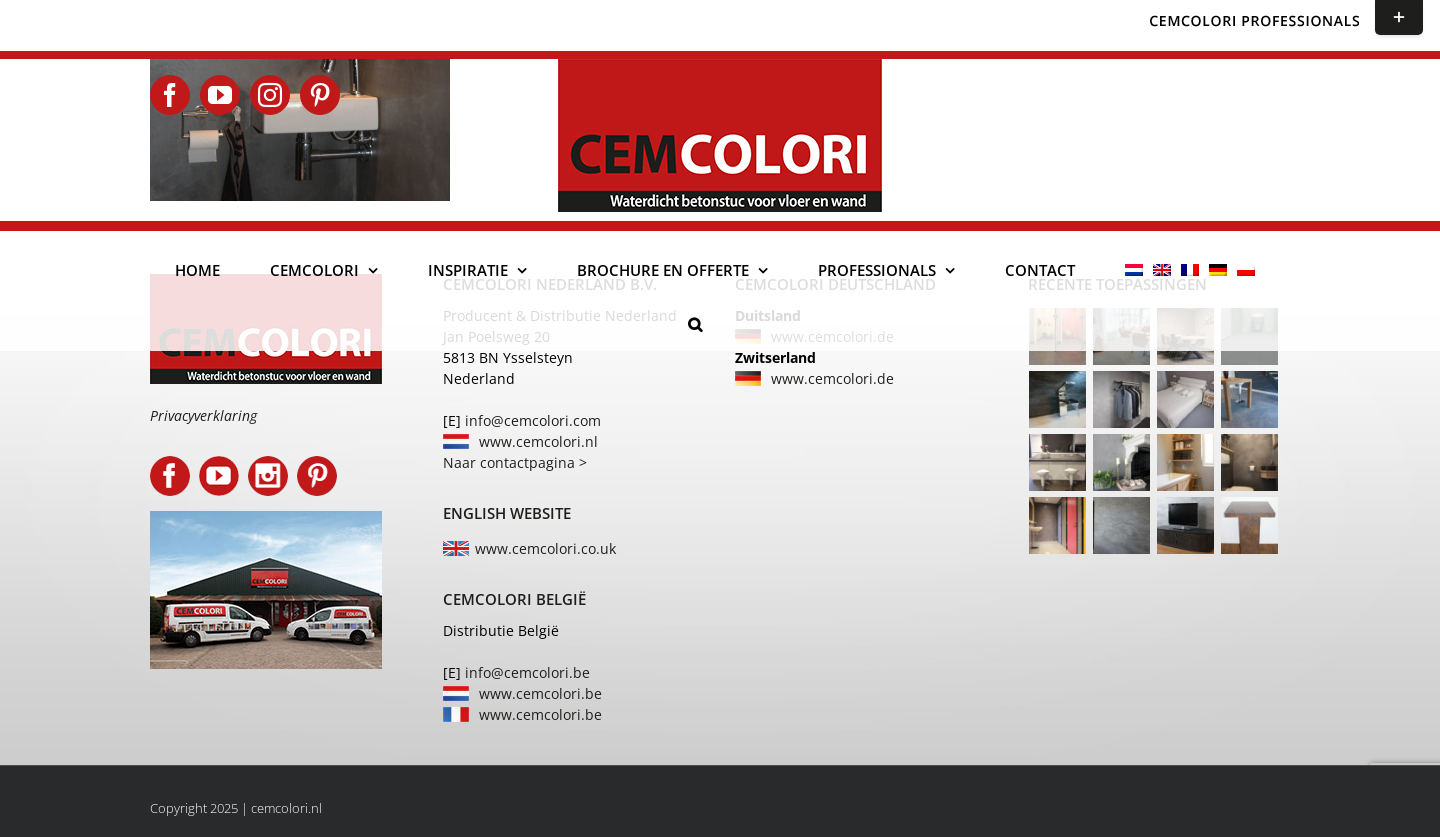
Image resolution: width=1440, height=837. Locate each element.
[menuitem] (1134, 270)
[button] (695, 324)
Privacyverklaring (203, 415)
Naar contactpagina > (515, 462)
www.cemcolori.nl (538, 441)
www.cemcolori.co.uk (545, 548)
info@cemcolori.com (533, 420)
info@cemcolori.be (527, 672)
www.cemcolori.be (540, 693)
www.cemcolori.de (832, 378)
